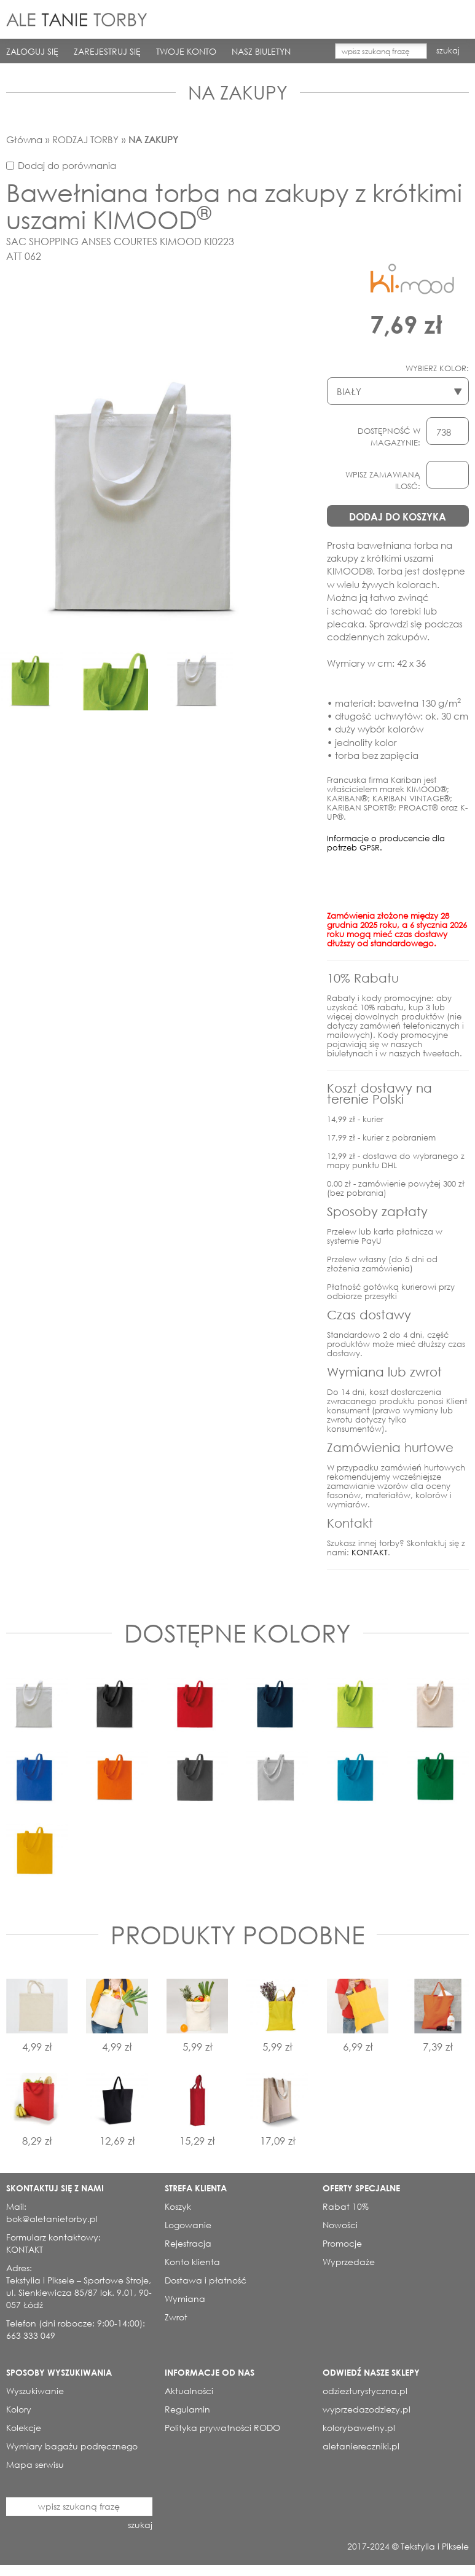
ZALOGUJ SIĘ (32, 51)
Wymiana (185, 2298)
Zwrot (176, 2317)
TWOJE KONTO (186, 51)
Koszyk (178, 2206)
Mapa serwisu (35, 2464)
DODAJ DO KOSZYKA (397, 516)
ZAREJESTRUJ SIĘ (107, 51)
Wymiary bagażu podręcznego (72, 2446)
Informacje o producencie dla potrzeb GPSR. (386, 843)
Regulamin (187, 2409)
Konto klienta (192, 2262)
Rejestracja (188, 2243)
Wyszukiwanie (35, 2391)
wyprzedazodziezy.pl (366, 2409)
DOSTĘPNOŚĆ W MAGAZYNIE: (389, 437)
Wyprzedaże (349, 2262)
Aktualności (189, 2391)
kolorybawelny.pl (359, 2427)
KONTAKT (369, 1552)
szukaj (448, 50)
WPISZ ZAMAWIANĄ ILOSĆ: (382, 480)
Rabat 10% (346, 2206)
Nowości (340, 2225)
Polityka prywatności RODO (222, 2427)
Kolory (18, 2409)
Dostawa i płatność (205, 2280)
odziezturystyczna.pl (365, 2391)
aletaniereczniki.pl (361, 2446)
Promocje (342, 2243)
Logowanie (188, 2225)
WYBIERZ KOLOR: (437, 368)
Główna (24, 139)
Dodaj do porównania (67, 165)
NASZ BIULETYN (261, 51)
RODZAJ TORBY (85, 139)
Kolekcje (23, 2427)
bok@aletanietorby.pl (52, 2219)
